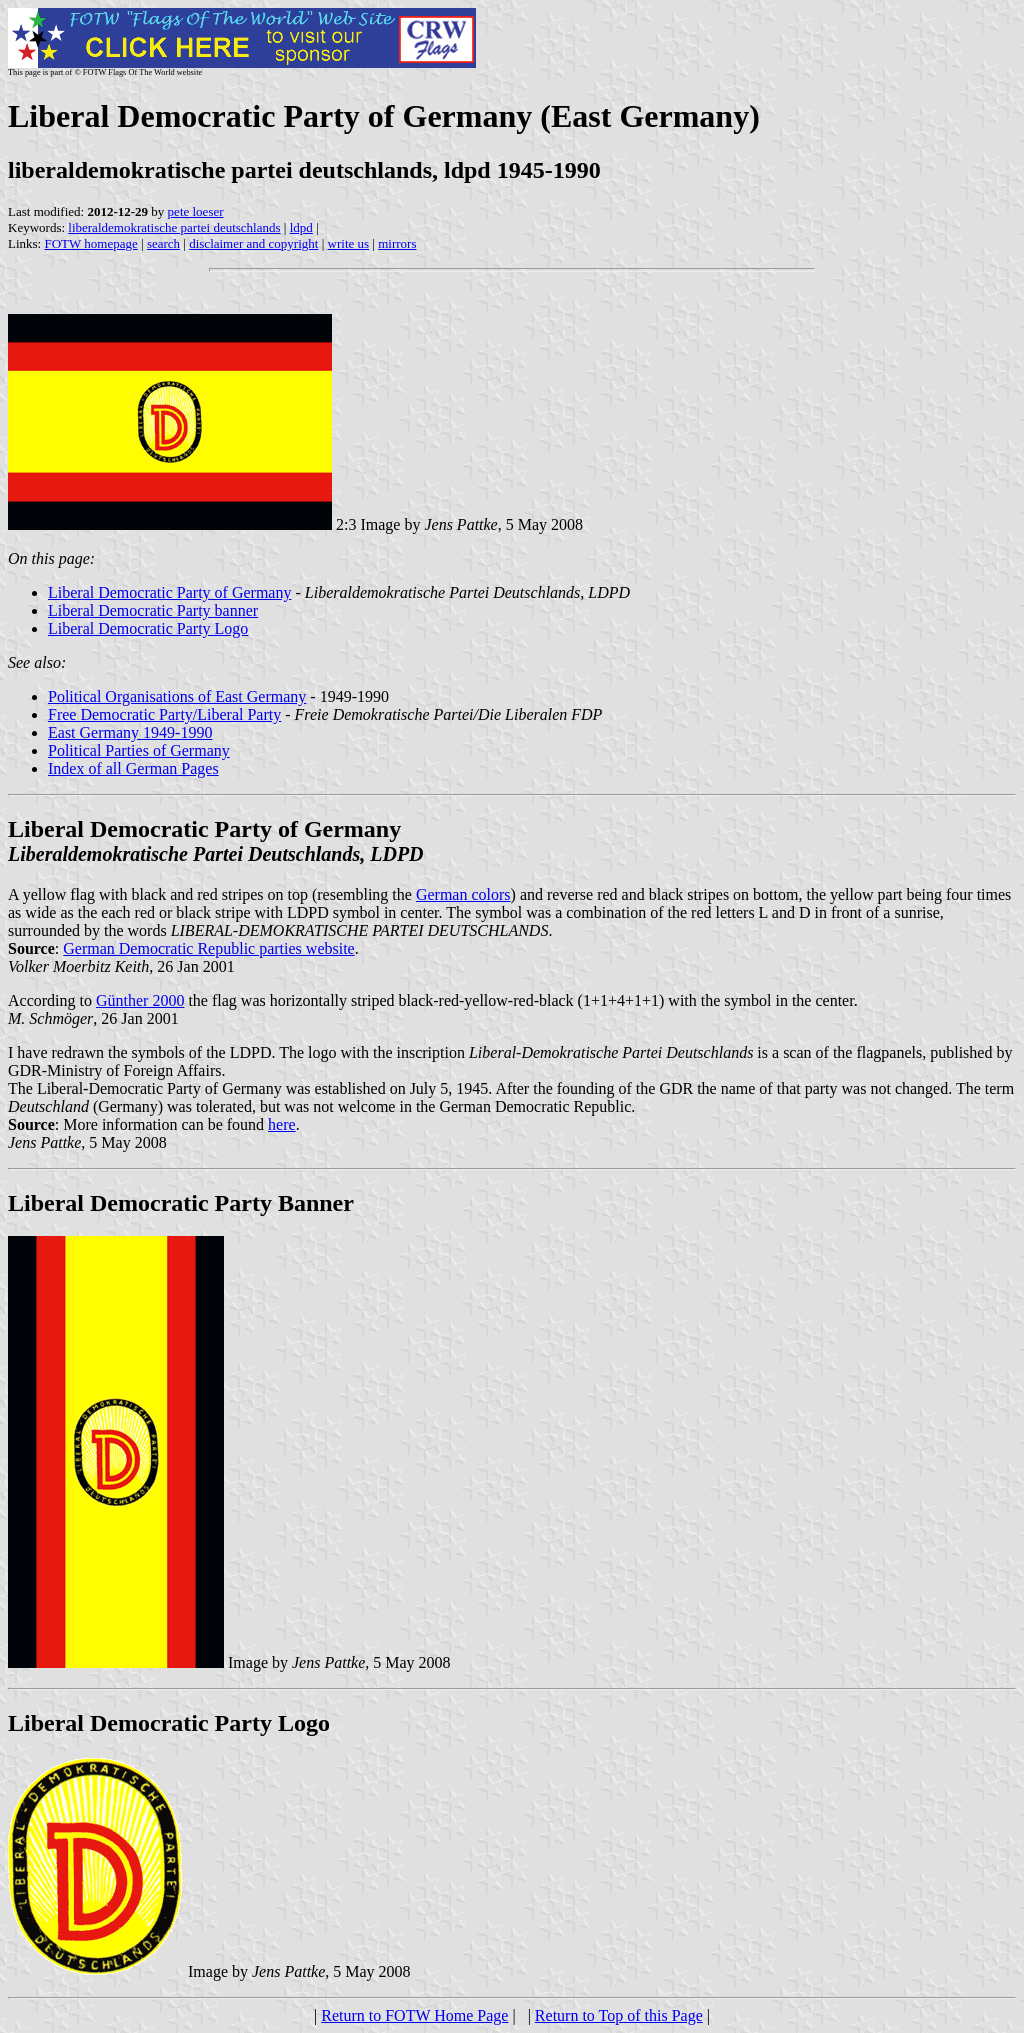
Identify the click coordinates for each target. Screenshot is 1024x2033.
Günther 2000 (140, 1000)
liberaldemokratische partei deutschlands (174, 227)
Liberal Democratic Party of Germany (169, 592)
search (163, 243)
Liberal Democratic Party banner (153, 610)
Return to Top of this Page (619, 2015)
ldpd (301, 227)
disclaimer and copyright (253, 243)
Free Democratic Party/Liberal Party (164, 714)
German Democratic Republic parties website (208, 948)
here (282, 1124)
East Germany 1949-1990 (130, 732)
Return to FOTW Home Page (414, 2015)
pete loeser (196, 211)
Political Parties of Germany (139, 750)
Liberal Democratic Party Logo (148, 628)
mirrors (397, 243)
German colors (463, 894)
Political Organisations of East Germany (177, 696)
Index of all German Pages (133, 768)
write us (349, 243)
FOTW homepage (90, 243)
